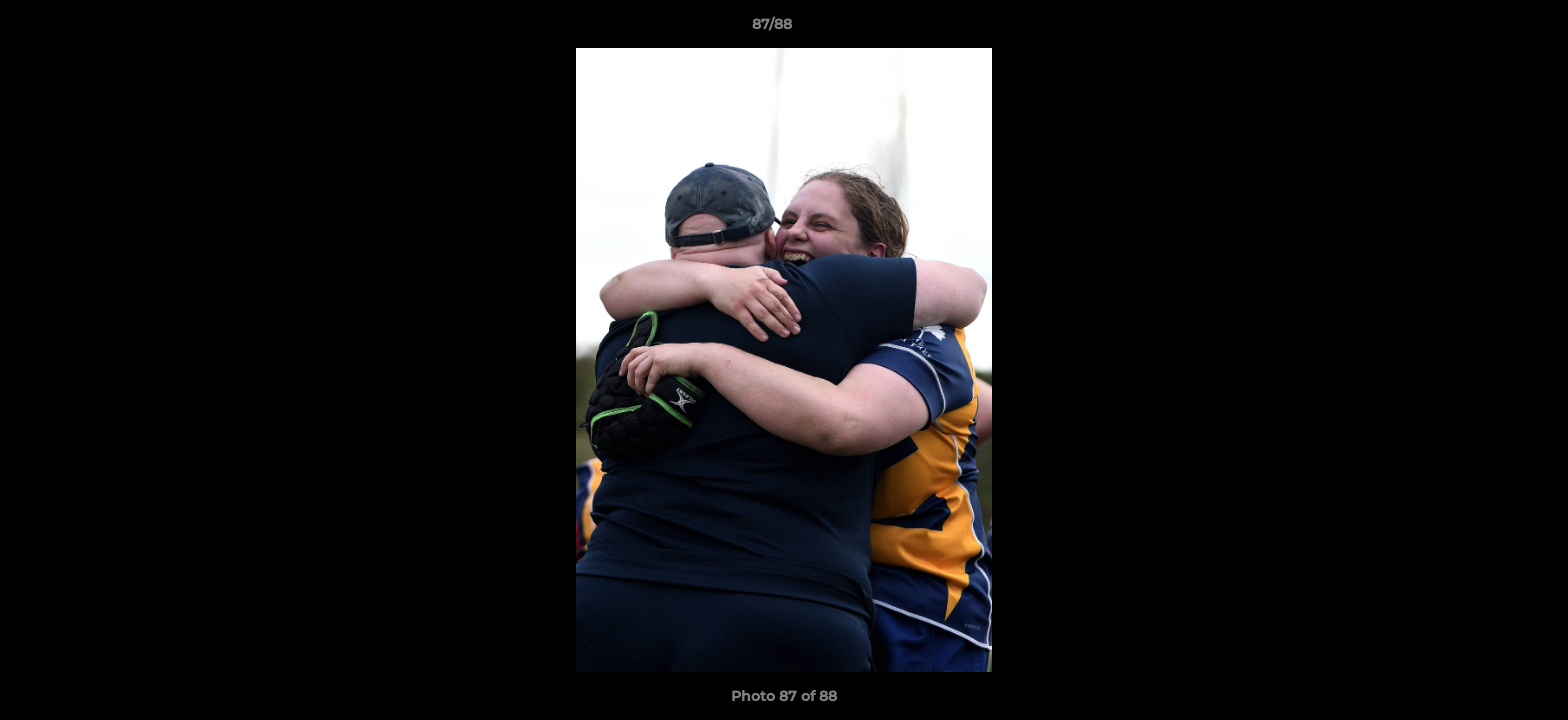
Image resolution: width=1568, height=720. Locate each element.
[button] (1484, 29)
